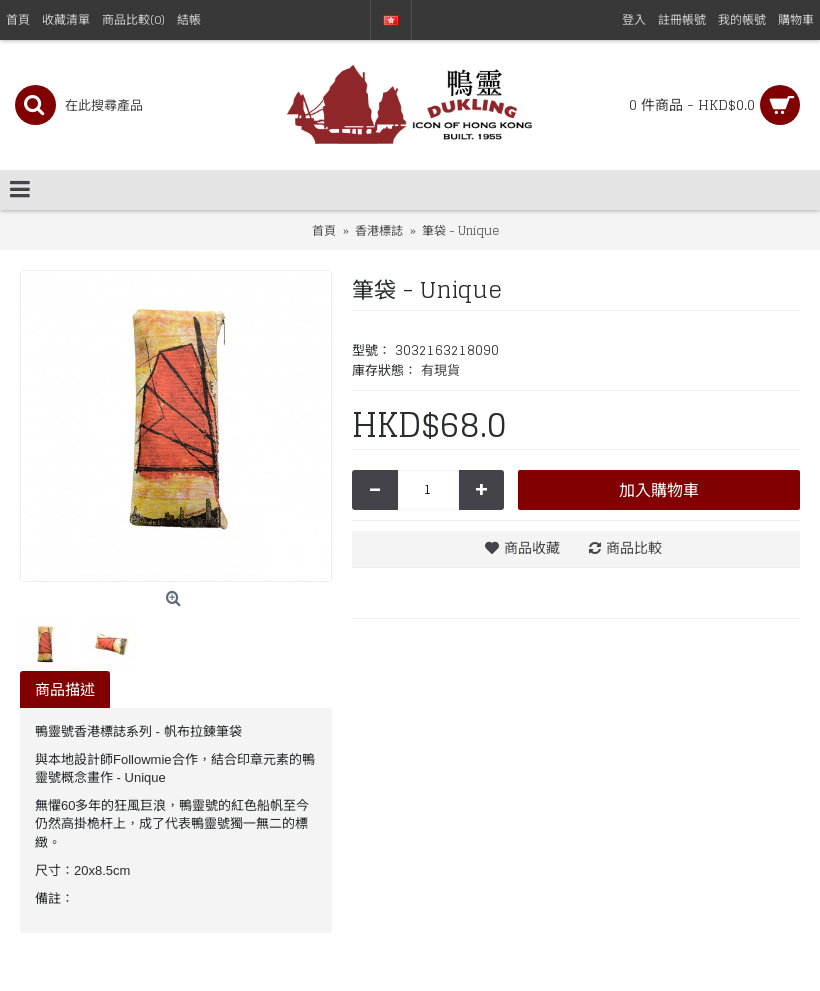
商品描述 (65, 689)
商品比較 (634, 547)
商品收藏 (532, 547)
